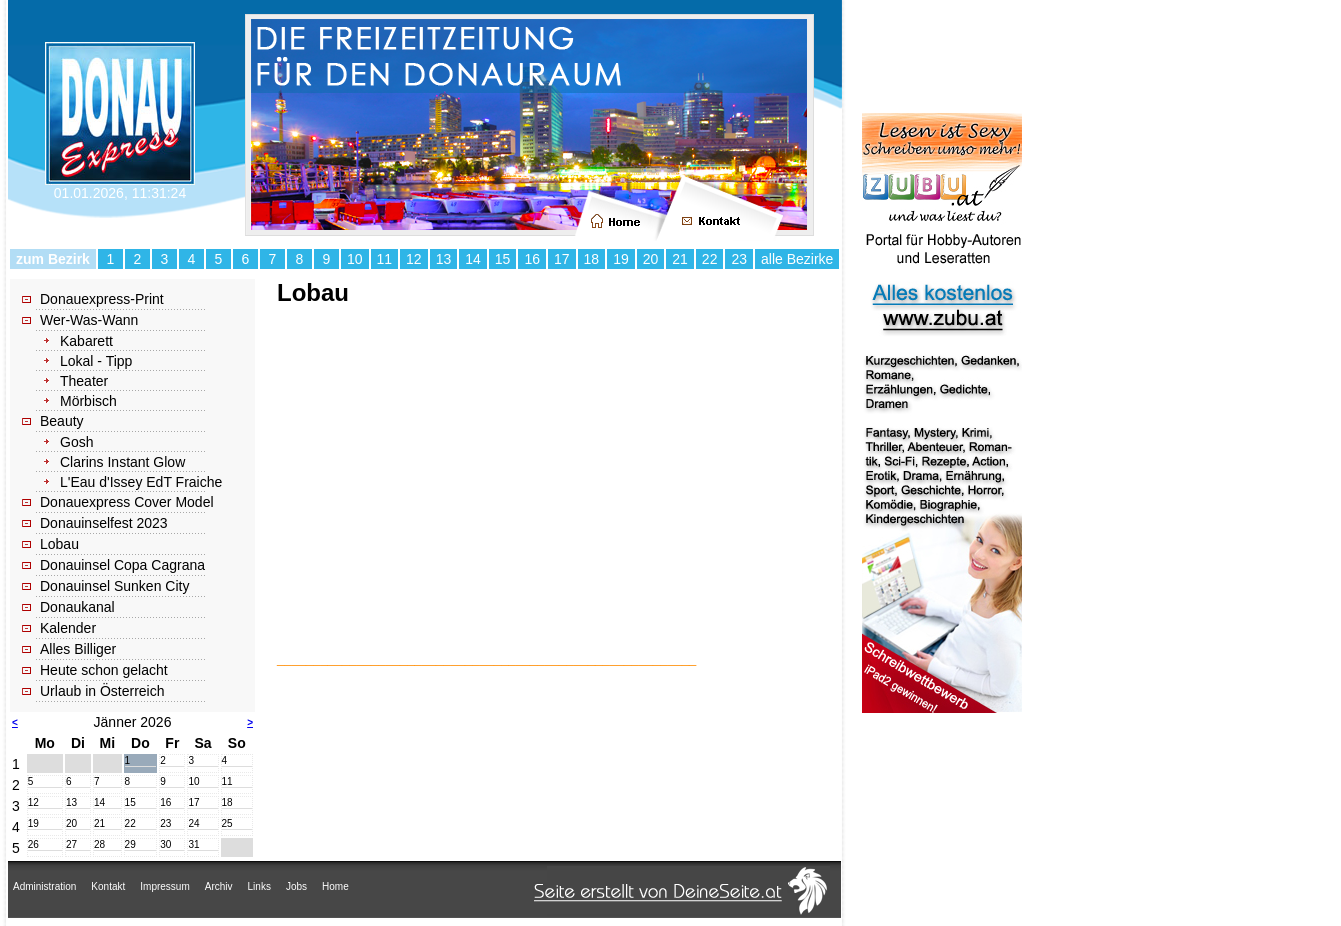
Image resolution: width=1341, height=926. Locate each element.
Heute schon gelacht (104, 670)
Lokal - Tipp (96, 361)
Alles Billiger (78, 649)
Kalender (68, 628)
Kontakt (108, 886)
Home (335, 886)
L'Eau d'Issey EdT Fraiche (141, 482)
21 (680, 259)
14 (473, 259)
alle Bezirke (797, 259)
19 (621, 259)
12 (414, 259)
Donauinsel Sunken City (114, 586)
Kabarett (86, 341)
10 (355, 259)
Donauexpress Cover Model (127, 502)
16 (532, 259)
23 (739, 259)
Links (259, 886)
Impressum (164, 886)
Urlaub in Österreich (102, 691)
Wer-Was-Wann (89, 320)
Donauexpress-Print (102, 299)
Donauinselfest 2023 (104, 523)
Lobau (59, 544)
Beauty (62, 421)
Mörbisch (88, 401)
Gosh (76, 442)
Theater (84, 381)
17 (562, 259)
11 (385, 259)
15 (503, 259)
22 (710, 259)
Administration (44, 886)
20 (651, 259)
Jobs (296, 886)
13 (444, 259)
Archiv (219, 886)
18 (592, 259)
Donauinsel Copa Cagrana (122, 565)
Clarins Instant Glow (122, 462)
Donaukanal (77, 607)
